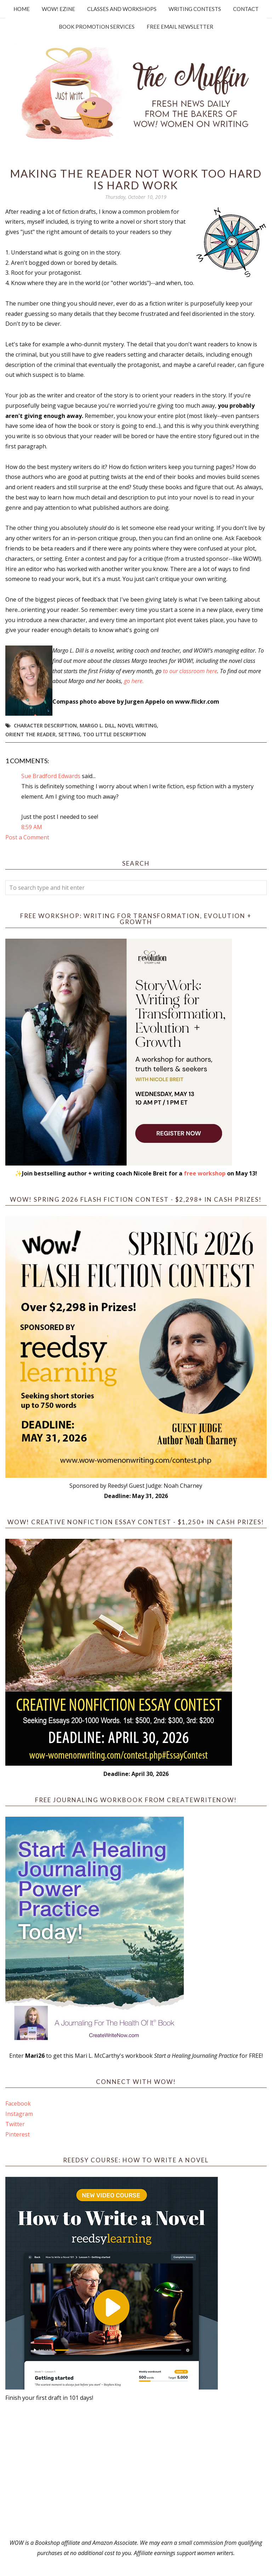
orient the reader (30, 734)
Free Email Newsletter (180, 26)
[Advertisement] (135, 2470)
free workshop (205, 1173)
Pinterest (17, 2134)
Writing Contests (195, 9)
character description (45, 725)
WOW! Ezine (58, 9)
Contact (246, 9)
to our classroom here (190, 671)
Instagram (19, 2114)
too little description (114, 734)
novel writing (137, 725)
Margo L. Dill (97, 725)
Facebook (18, 2103)
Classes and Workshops (122, 9)
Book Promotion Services (97, 26)
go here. (134, 681)
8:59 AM (31, 827)
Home (21, 9)
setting (69, 734)
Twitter (15, 2124)
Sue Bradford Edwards (50, 776)
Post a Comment (27, 837)
